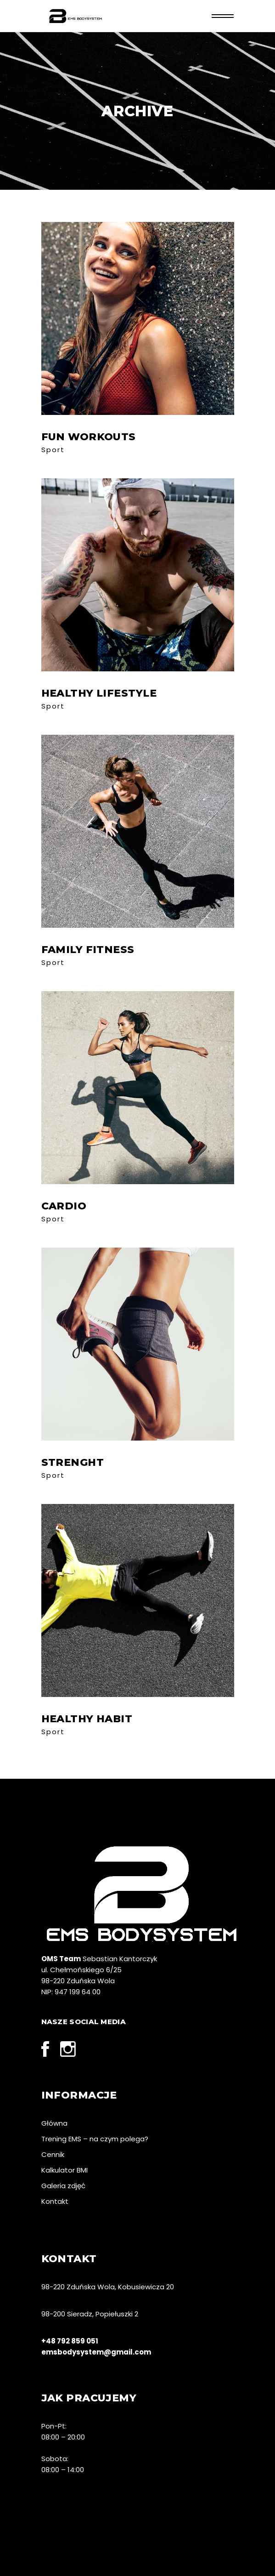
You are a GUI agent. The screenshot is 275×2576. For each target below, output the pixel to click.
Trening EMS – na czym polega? (94, 2139)
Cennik (52, 2154)
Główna (54, 2123)
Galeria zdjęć (63, 2185)
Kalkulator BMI (64, 2170)
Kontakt (54, 2201)
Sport (53, 449)
